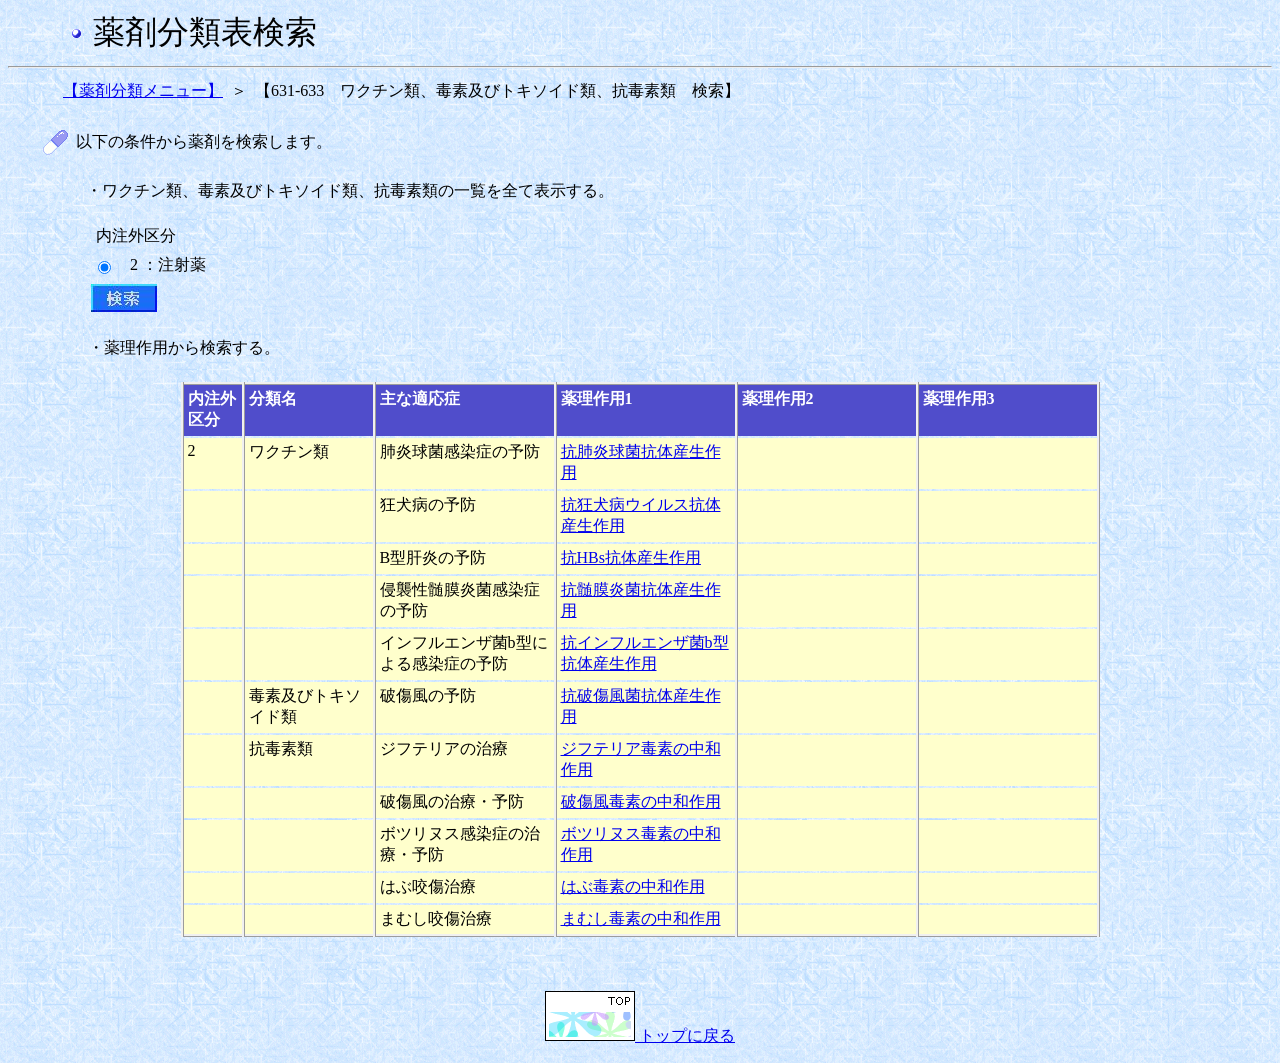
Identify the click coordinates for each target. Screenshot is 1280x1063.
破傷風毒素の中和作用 (641, 801)
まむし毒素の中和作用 (641, 918)
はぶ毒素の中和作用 (633, 886)
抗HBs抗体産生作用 (631, 557)
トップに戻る (640, 1035)
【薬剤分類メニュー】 (143, 90)
